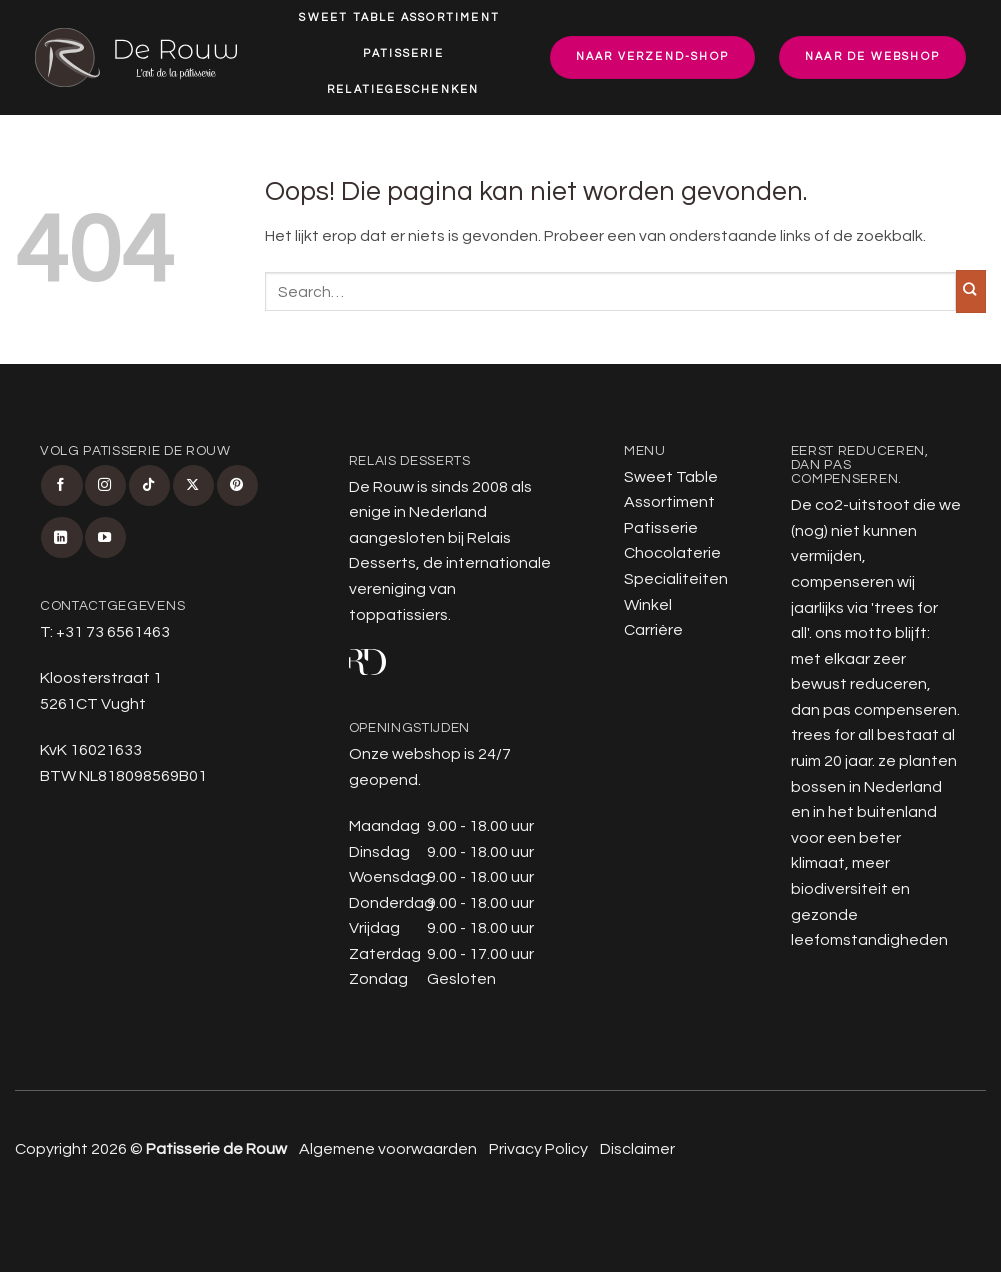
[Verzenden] (971, 291)
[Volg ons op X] (193, 485)
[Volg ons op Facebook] (61, 485)
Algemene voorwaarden (388, 1149)
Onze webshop (405, 754)
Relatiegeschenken (403, 89)
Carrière (406, 166)
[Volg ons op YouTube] (105, 537)
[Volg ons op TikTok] (149, 485)
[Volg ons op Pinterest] (237, 485)
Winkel (478, 127)
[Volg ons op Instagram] (105, 485)
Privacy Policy (538, 1149)
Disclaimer (637, 1149)
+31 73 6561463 (113, 632)
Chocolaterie (672, 553)
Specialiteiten (351, 127)
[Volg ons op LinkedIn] (61, 537)
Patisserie (403, 53)
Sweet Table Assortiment (399, 17)
